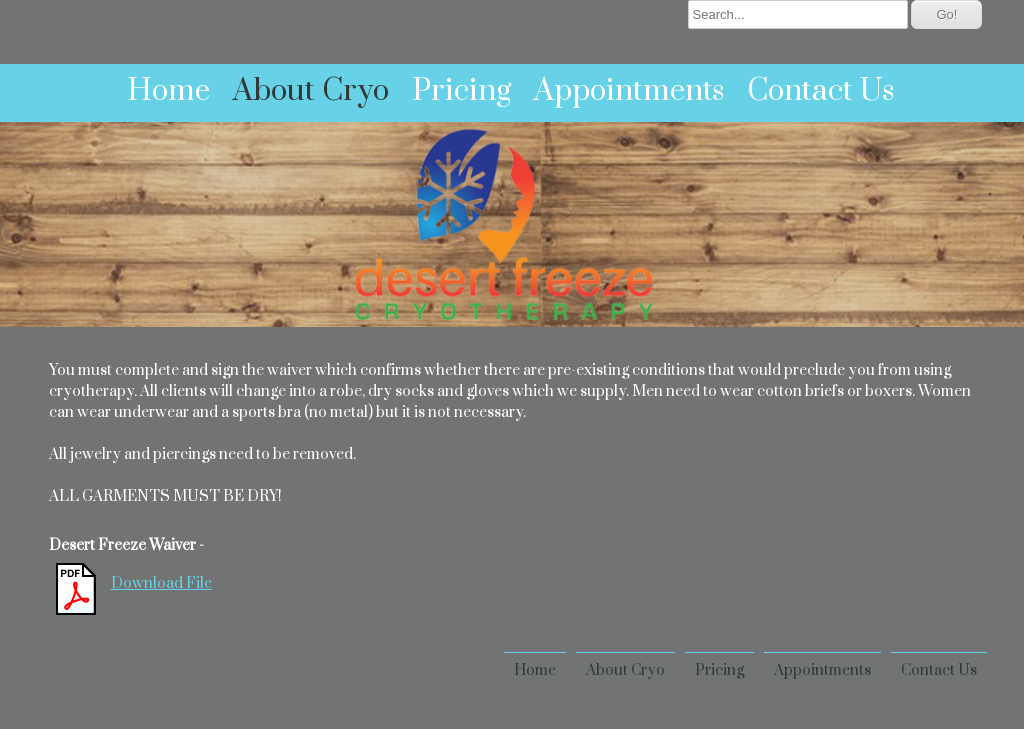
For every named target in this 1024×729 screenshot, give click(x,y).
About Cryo (311, 91)
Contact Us (820, 91)
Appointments (629, 91)
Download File (161, 583)
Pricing (461, 91)
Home (168, 91)
